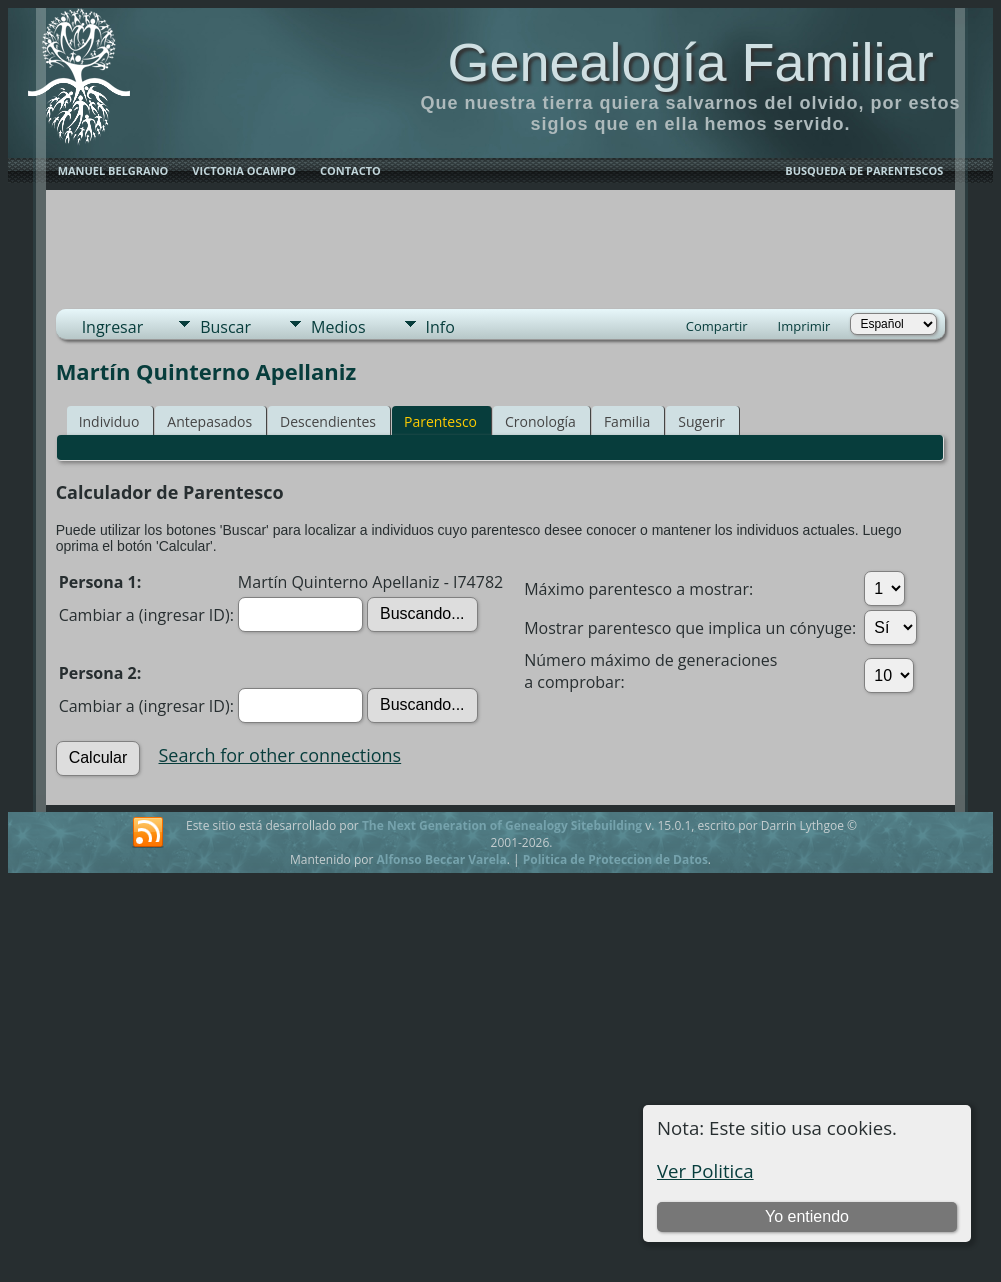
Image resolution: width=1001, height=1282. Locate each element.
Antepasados (209, 421)
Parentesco (440, 421)
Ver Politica (705, 1170)
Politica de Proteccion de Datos (615, 859)
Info (440, 327)
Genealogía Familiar (690, 62)
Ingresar (113, 327)
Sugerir (701, 421)
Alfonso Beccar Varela (441, 859)
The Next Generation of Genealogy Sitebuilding (502, 825)
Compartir (717, 326)
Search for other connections (280, 755)
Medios (338, 327)
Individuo (109, 421)
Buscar (225, 327)
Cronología (540, 421)
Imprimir (804, 326)
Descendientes (328, 421)
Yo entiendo (807, 1216)
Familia (627, 421)
